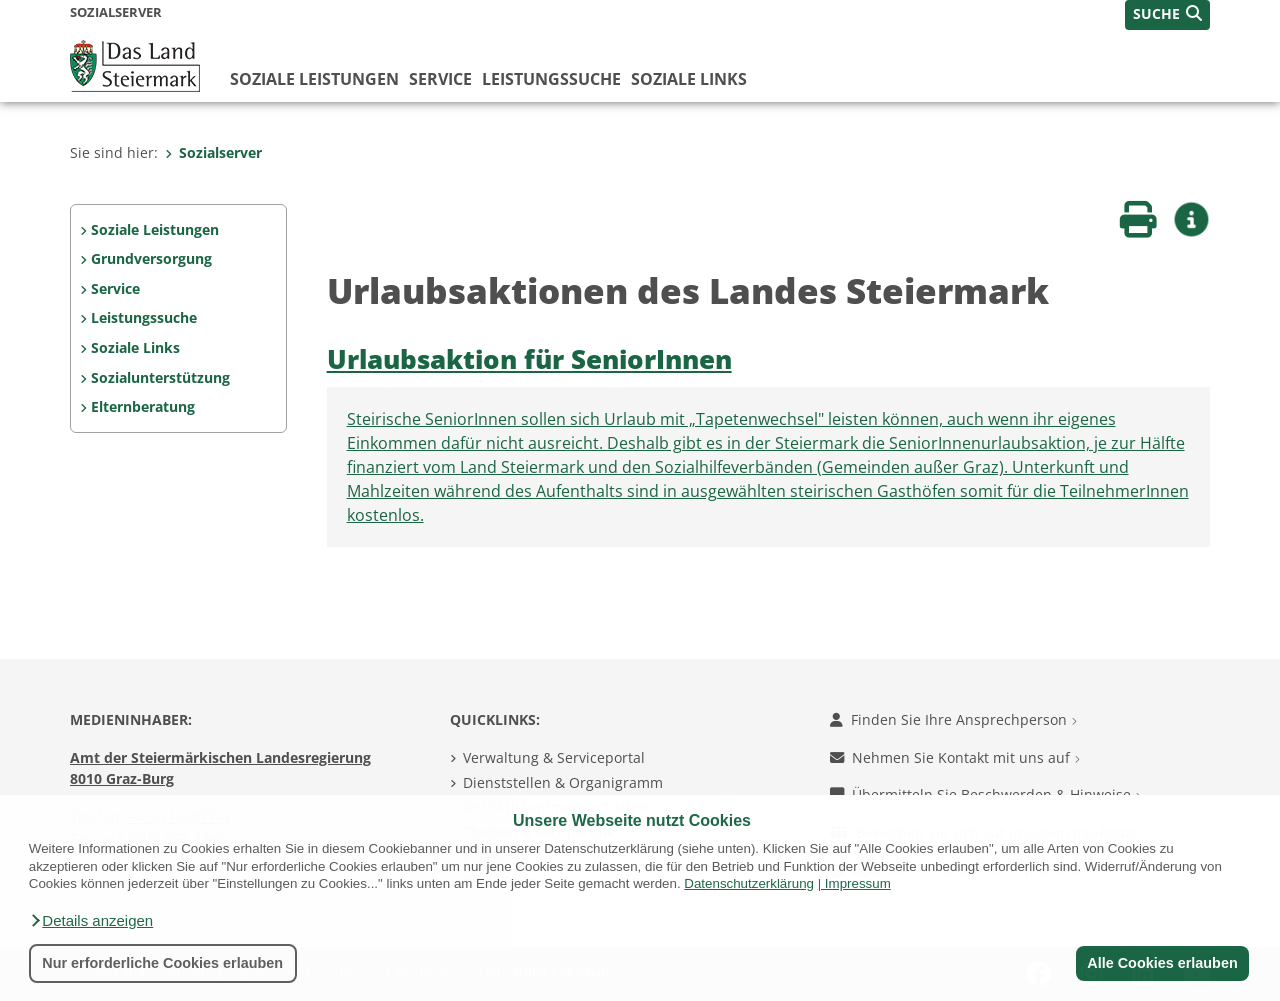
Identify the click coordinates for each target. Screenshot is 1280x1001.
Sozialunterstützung (160, 377)
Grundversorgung (151, 258)
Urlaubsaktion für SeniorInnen (529, 359)
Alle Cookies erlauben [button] (1162, 963)
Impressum (858, 883)
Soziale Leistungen (314, 79)
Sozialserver (213, 152)
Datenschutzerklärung (749, 883)
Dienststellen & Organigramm (563, 782)
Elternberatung (143, 406)
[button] (91, 921)
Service (440, 79)
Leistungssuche (551, 79)
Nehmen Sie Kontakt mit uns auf (955, 757)
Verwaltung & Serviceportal (554, 757)
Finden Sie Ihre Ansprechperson (953, 719)
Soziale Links (689, 79)
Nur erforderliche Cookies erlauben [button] (162, 963)
